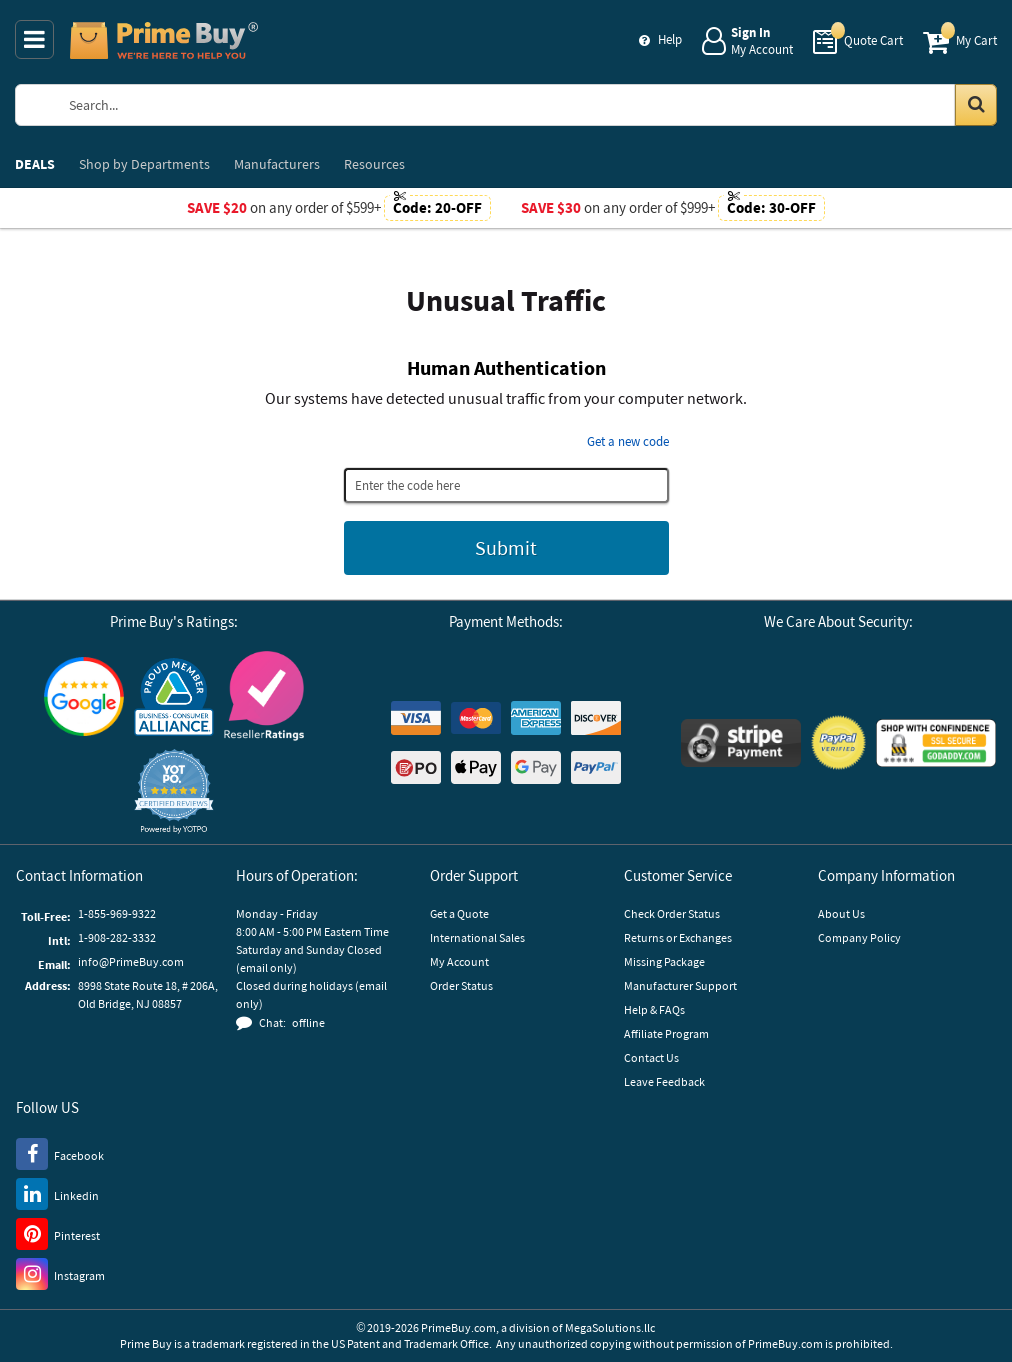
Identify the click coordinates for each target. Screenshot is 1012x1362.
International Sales (477, 937)
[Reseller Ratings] (264, 695)
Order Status (461, 985)
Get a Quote (459, 913)
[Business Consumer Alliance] (174, 696)
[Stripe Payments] (741, 743)
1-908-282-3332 (117, 937)
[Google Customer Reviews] (84, 696)
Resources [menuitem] (374, 164)
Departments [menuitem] (144, 164)
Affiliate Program (666, 1033)
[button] (174, 791)
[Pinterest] (58, 1233)
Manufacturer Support (680, 985)
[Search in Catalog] (976, 105)
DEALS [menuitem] (35, 164)
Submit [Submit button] (506, 547)
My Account (459, 961)
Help (670, 39)
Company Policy (859, 937)
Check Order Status (672, 913)
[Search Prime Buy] (523, 105)
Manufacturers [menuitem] (277, 164)
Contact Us (651, 1057)
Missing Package (664, 961)
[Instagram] (60, 1273)
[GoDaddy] (936, 743)
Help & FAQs (654, 1009)
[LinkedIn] (57, 1193)
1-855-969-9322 (117, 913)
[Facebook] (60, 1153)
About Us (841, 913)
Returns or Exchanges (678, 937)
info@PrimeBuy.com (131, 961)
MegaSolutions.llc (610, 1327)
